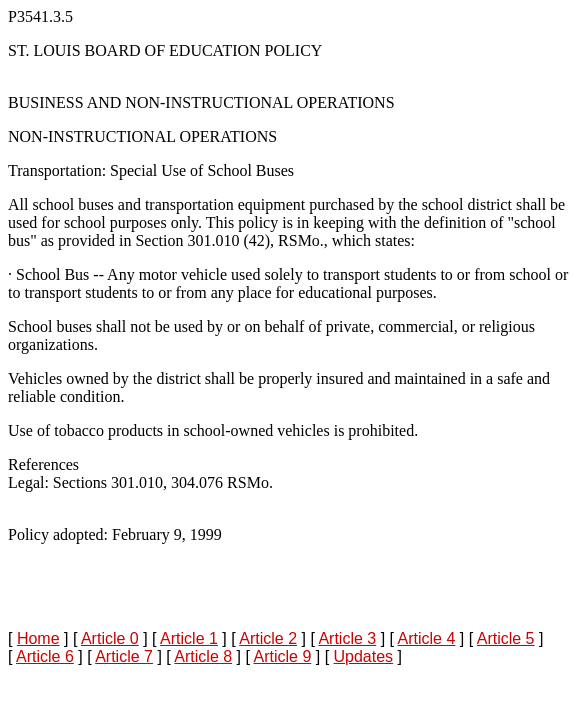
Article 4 (427, 638)
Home (38, 638)
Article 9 (282, 656)
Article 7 (124, 656)
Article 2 (268, 638)
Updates (364, 656)
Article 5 (506, 638)
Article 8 (203, 656)
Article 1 (189, 638)
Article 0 (110, 638)
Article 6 (45, 656)
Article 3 (347, 638)
